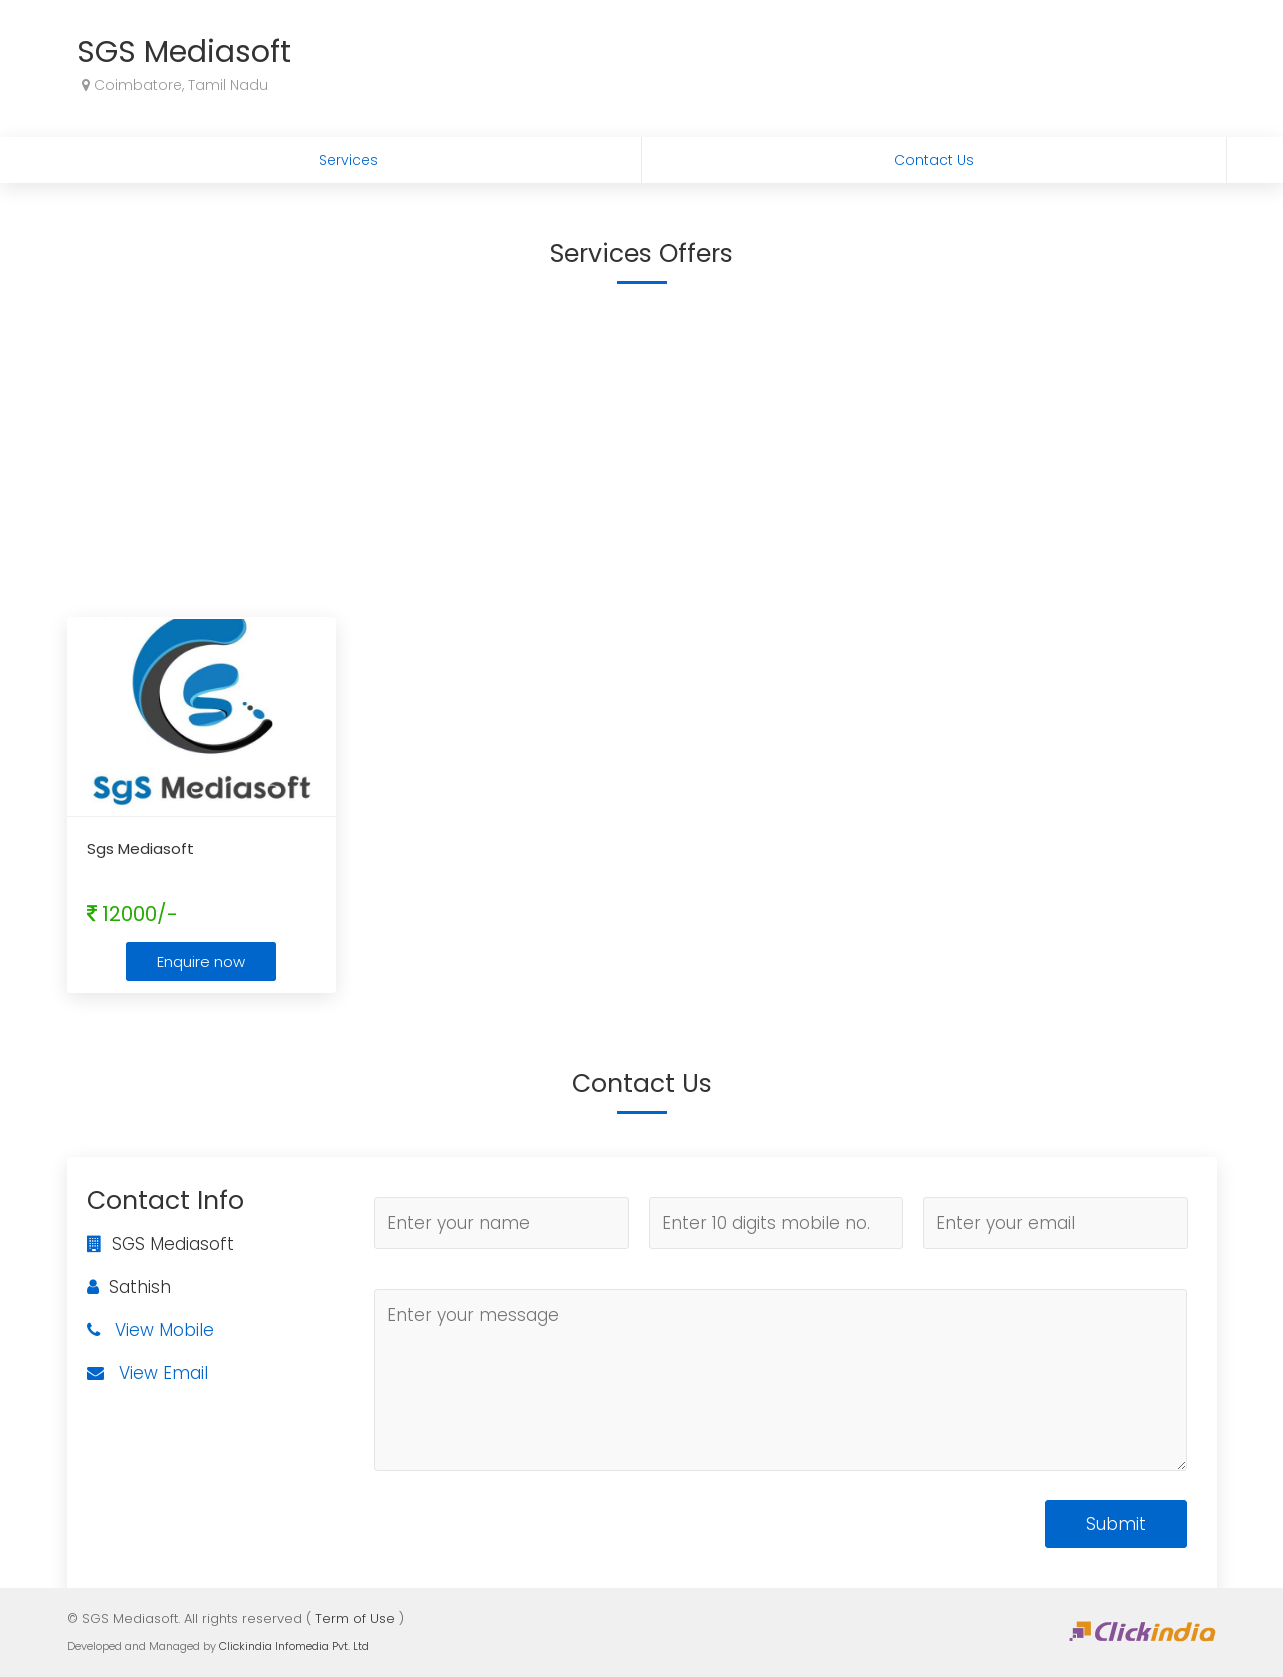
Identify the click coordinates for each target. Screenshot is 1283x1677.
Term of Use (355, 1618)
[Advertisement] (642, 447)
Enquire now (201, 961)
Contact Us (934, 160)
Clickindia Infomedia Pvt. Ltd (294, 1646)
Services (348, 160)
